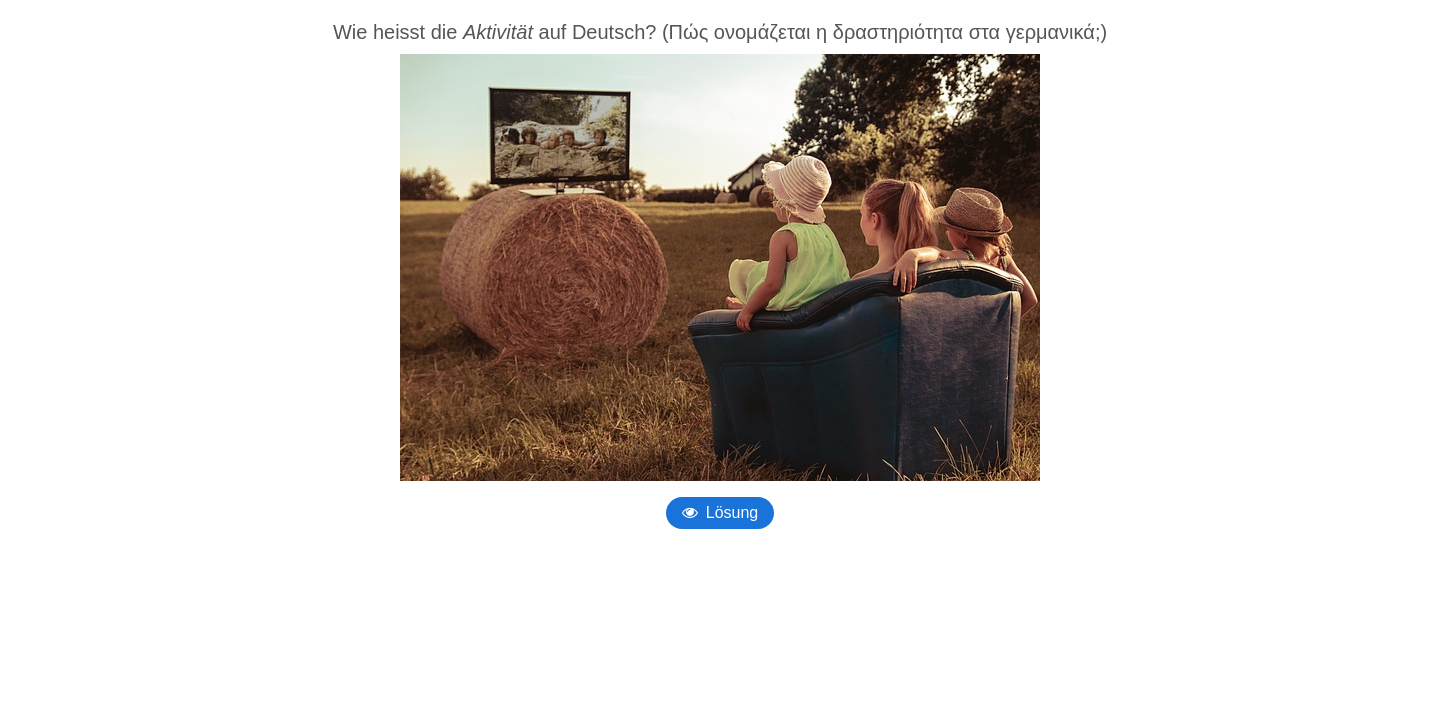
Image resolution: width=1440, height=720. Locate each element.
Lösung (732, 512)
